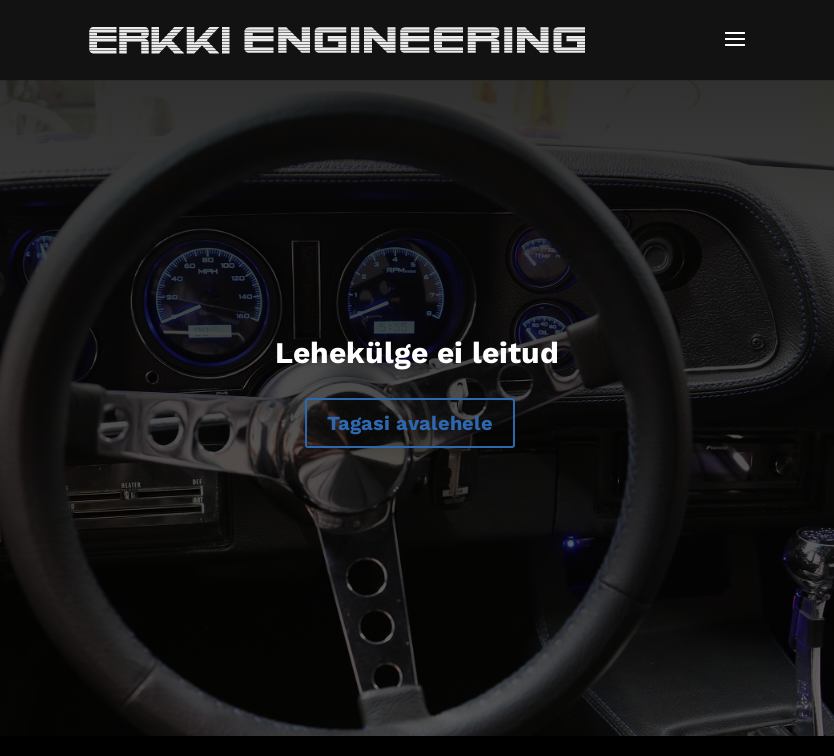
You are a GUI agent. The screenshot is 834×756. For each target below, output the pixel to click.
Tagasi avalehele (410, 423)
